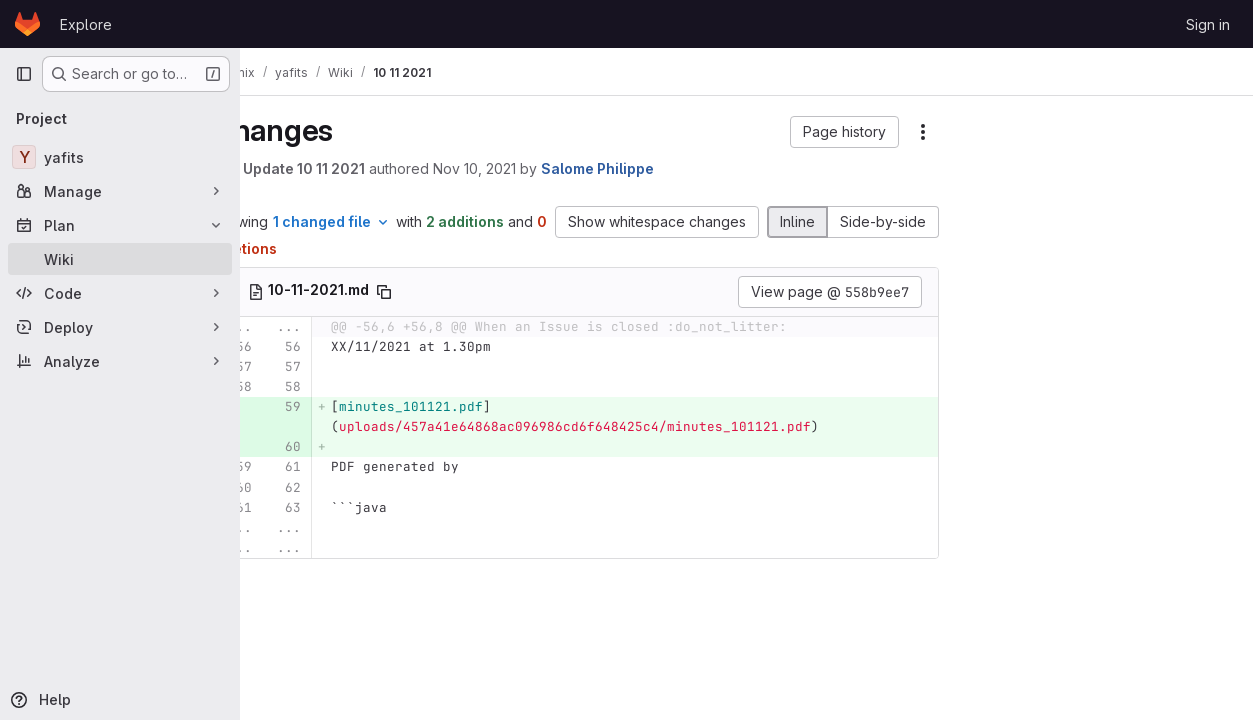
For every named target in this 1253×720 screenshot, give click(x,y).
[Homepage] (27, 24)
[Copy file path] (437, 292)
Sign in (1208, 24)
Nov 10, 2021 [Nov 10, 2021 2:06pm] (527, 168)
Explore (86, 24)
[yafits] (120, 157)
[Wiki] (120, 259)
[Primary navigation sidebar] (24, 74)
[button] (844, 132)
